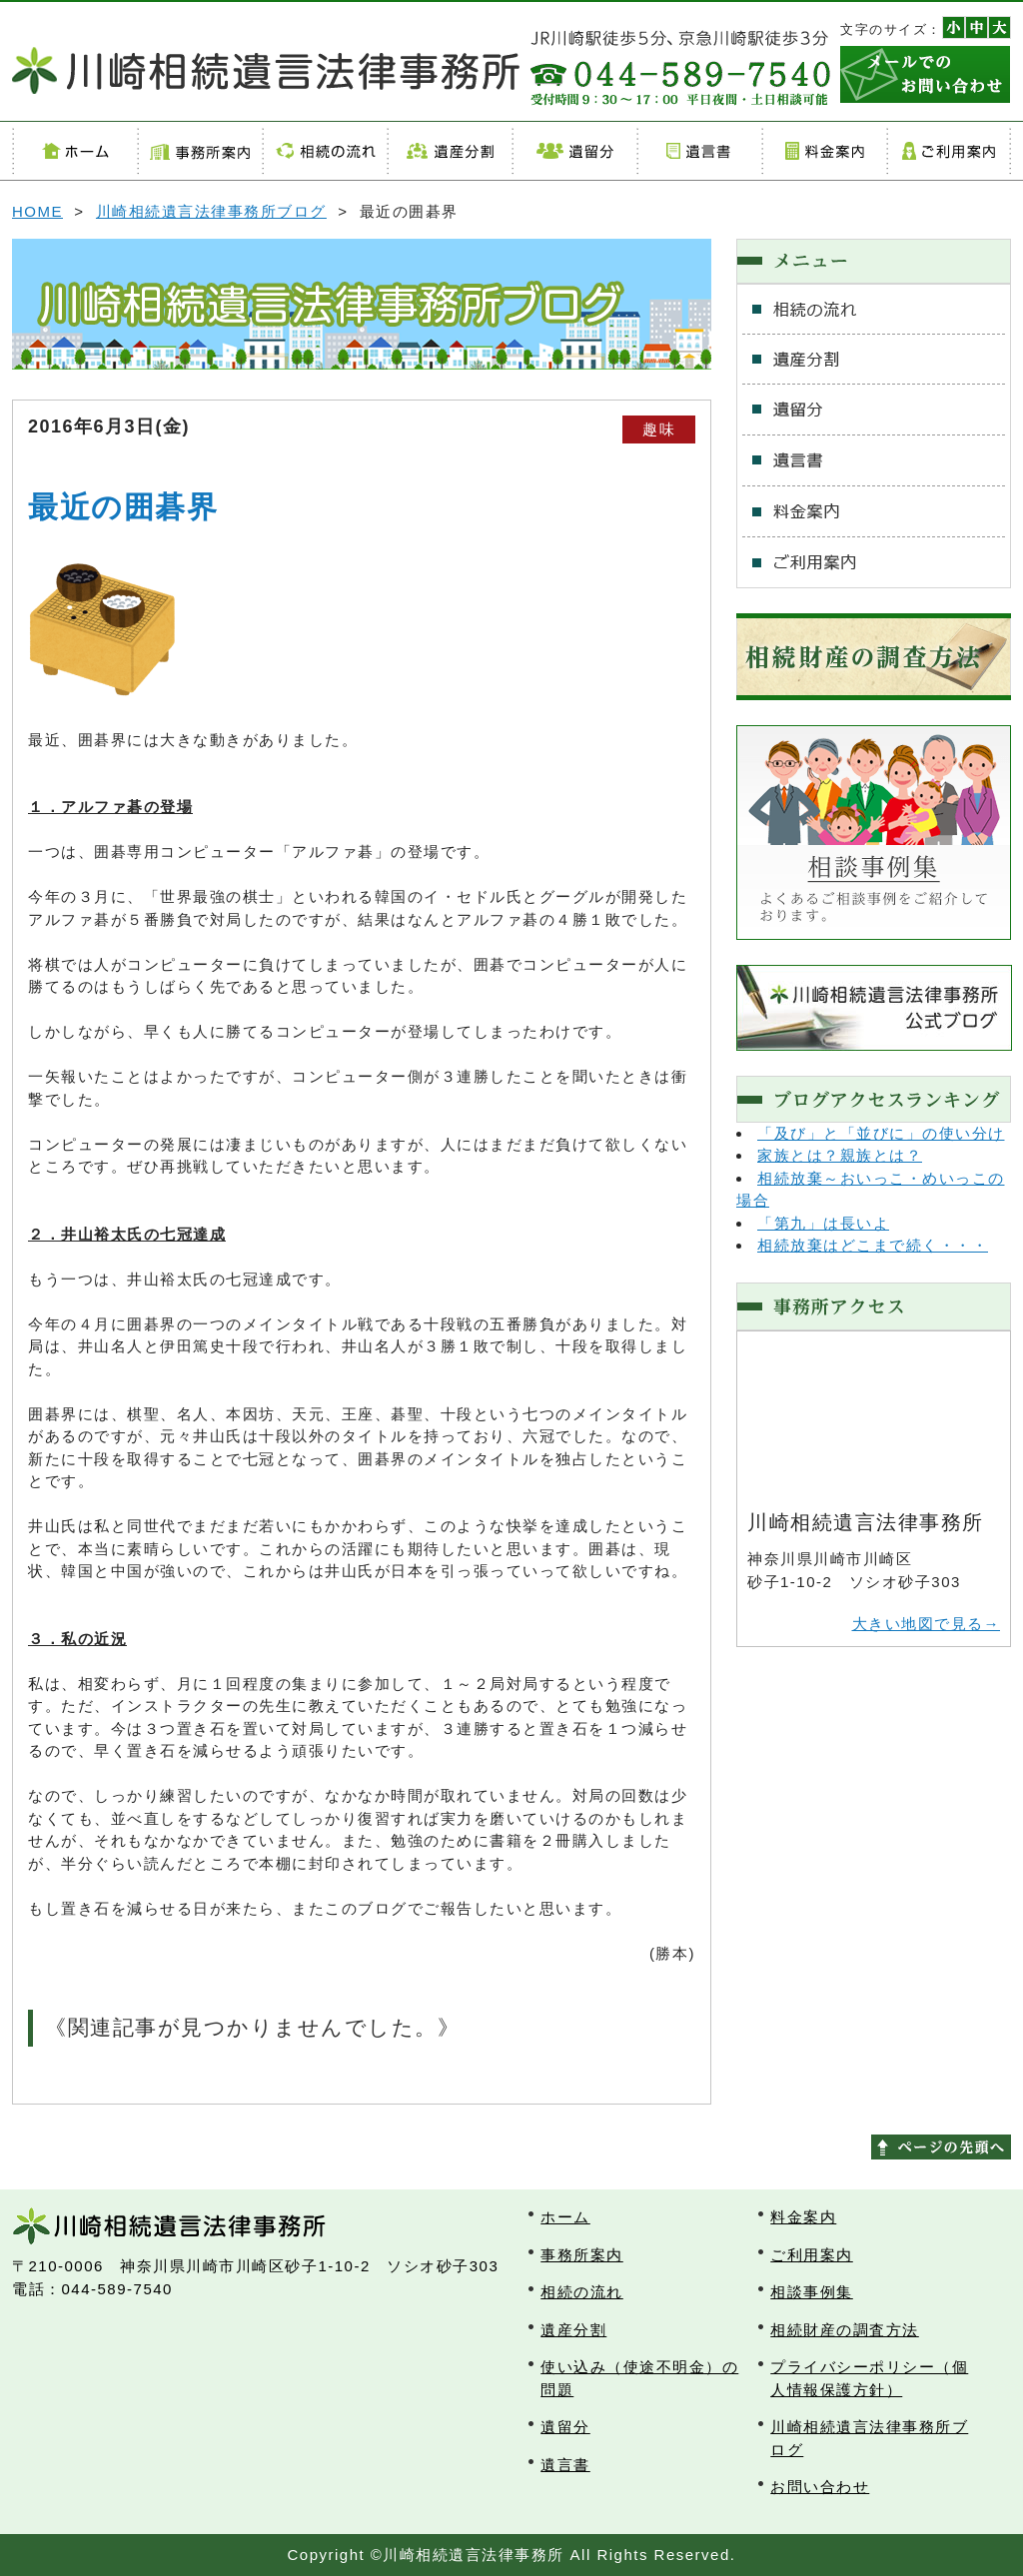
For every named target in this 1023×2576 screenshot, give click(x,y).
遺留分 (574, 151)
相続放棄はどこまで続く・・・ (872, 1245)
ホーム (74, 151)
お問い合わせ (819, 2486)
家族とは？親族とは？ (839, 1155)
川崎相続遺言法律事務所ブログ (211, 211)
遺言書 (698, 151)
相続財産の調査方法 (844, 2329)
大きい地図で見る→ (926, 1623)
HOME (37, 211)
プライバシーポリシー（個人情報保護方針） (869, 2378)
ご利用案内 (948, 151)
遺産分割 (449, 151)
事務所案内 (199, 151)
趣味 (658, 429)
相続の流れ (324, 151)
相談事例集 (811, 2291)
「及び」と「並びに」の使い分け (881, 1133)
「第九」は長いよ (823, 1223)
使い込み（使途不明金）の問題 (639, 2378)
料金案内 (823, 151)
